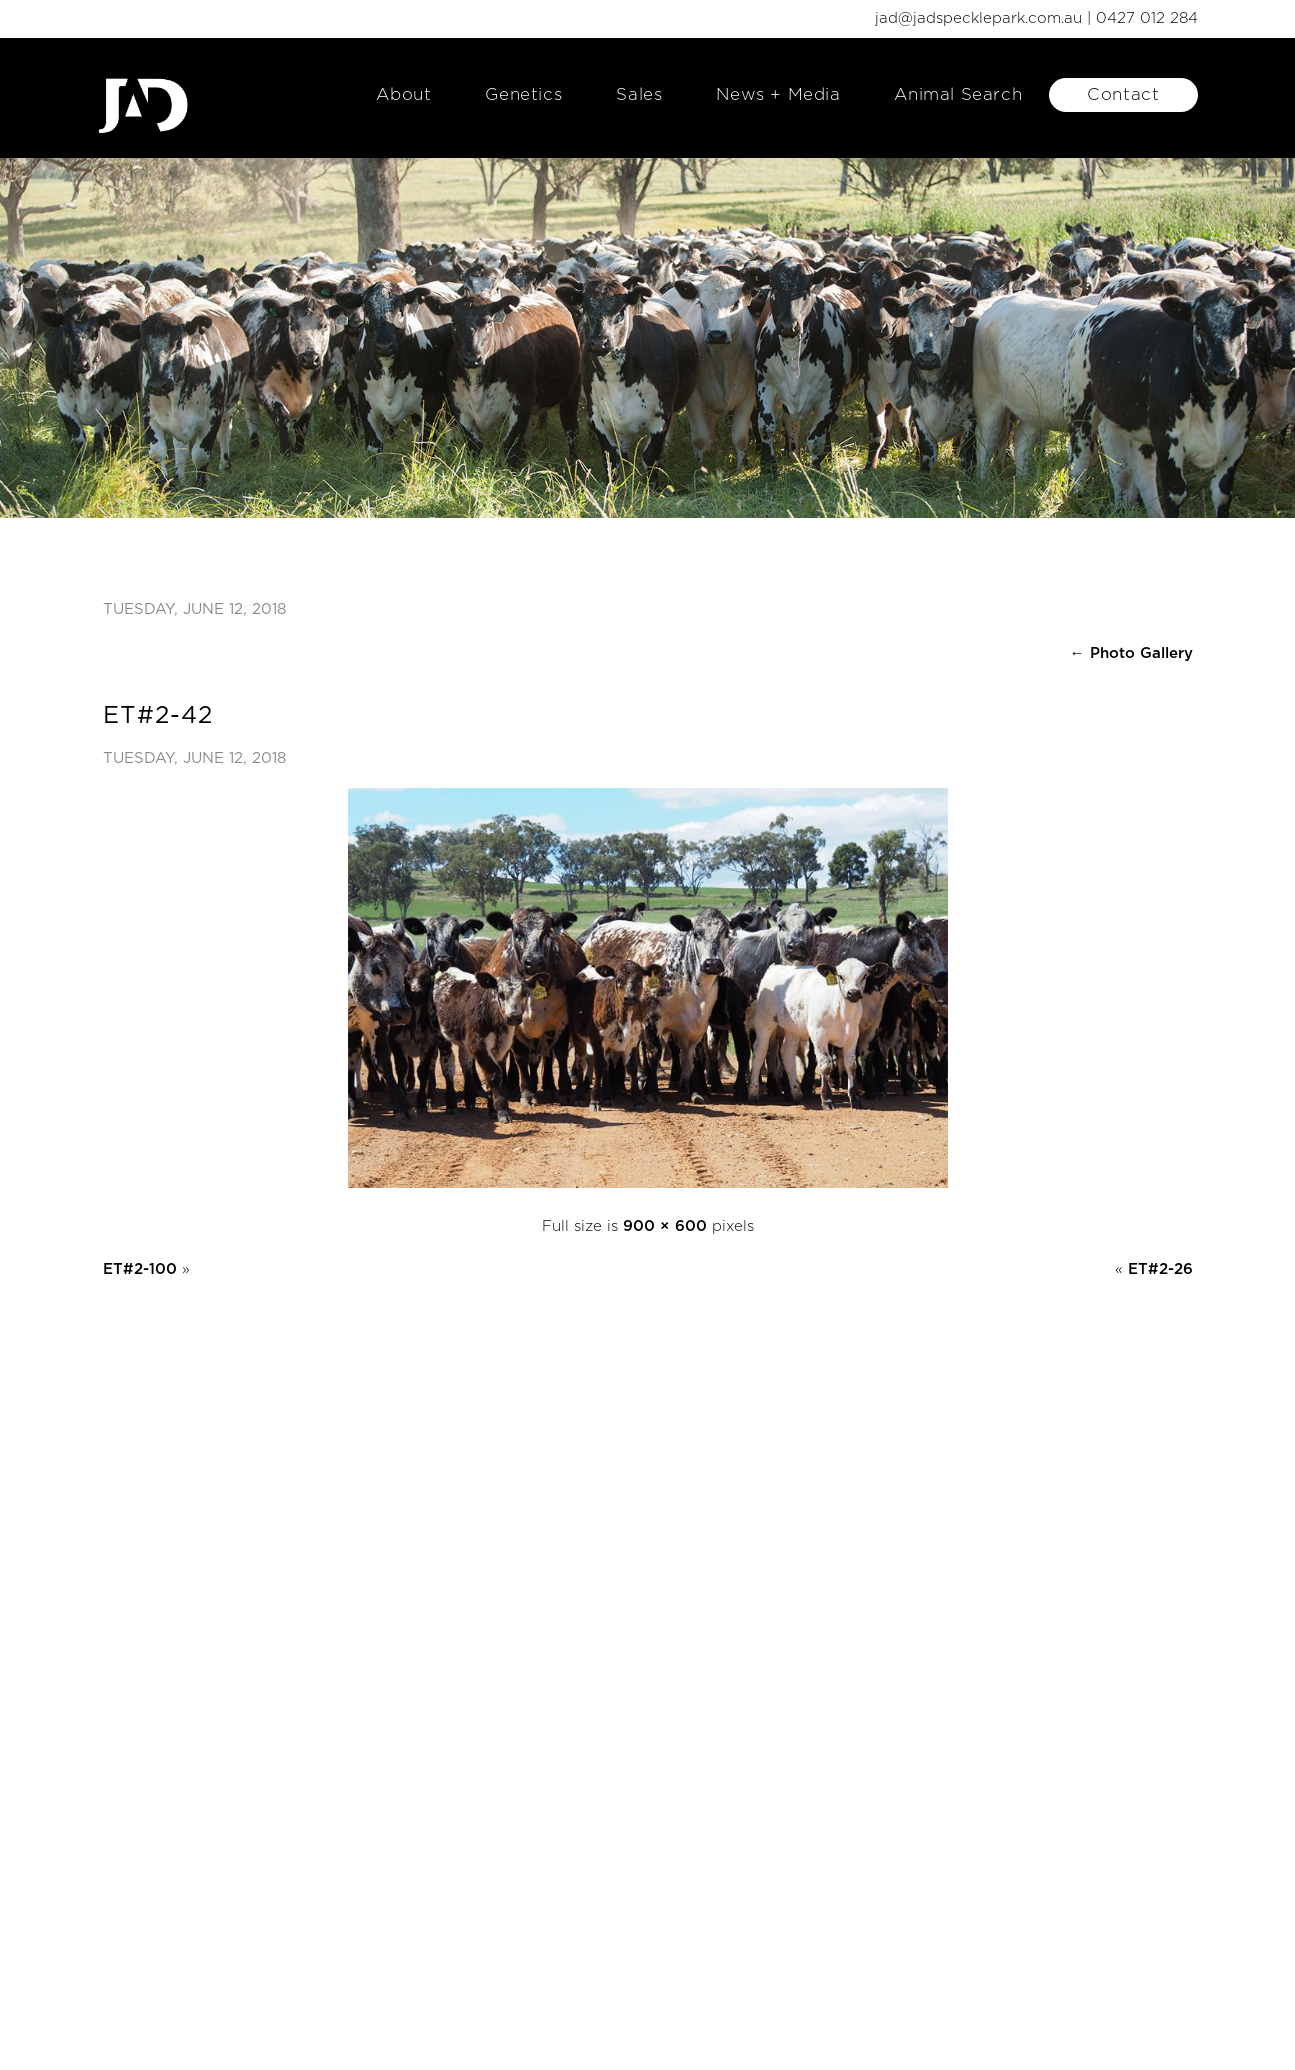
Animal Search (958, 94)
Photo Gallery (1131, 653)
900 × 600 (665, 1226)
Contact (1123, 94)
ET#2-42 (158, 716)
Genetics (523, 94)
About (403, 94)
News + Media (778, 94)
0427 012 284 (1147, 18)
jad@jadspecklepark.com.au (978, 18)
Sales (639, 94)
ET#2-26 (1160, 1269)
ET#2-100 (140, 1269)
